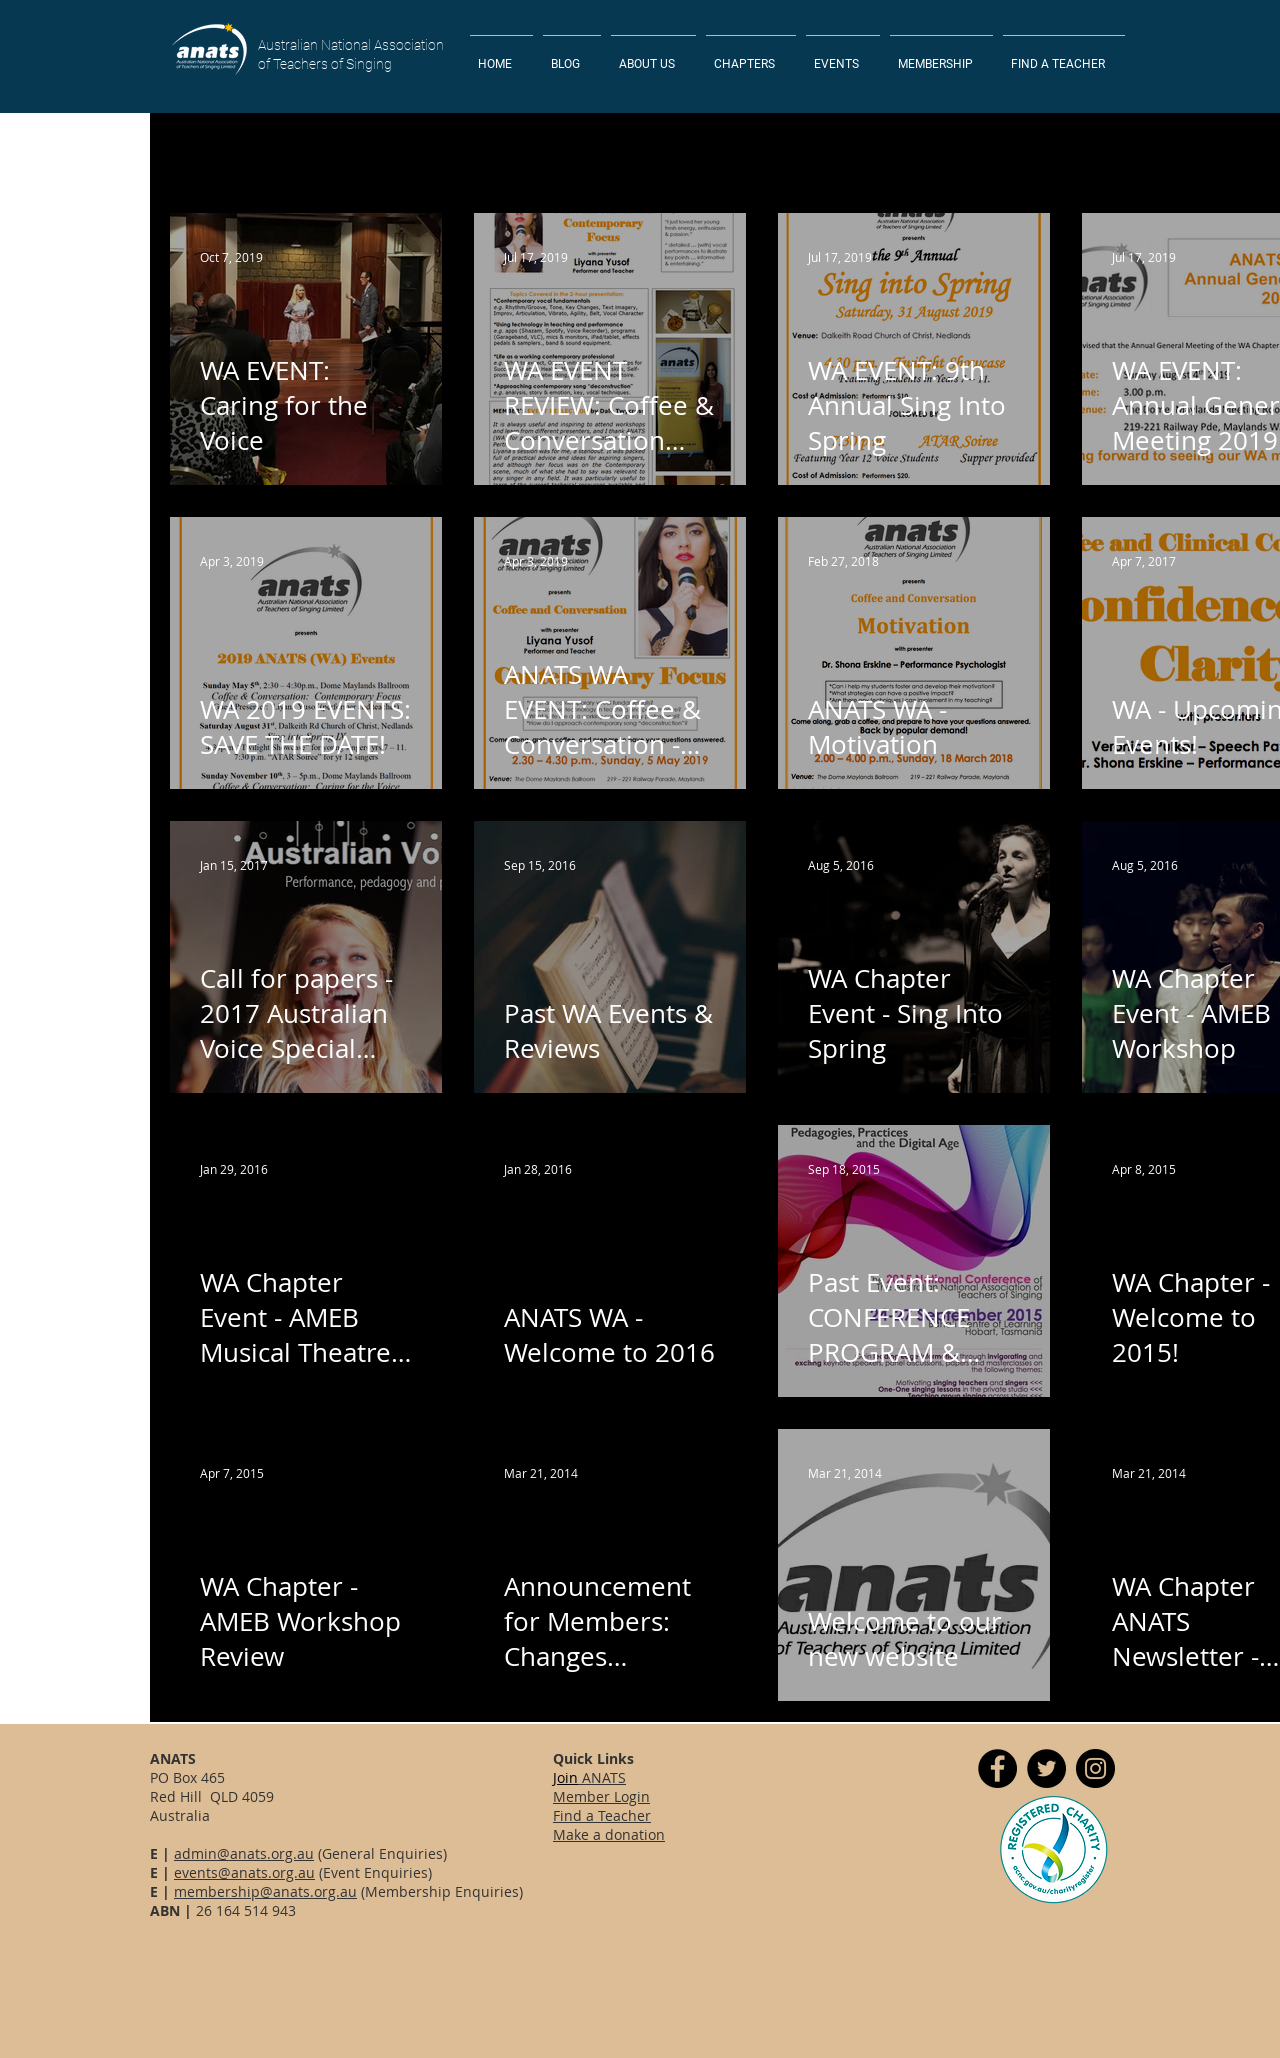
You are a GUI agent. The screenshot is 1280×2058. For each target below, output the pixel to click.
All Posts (198, 153)
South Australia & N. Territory (1151, 153)
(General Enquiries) (380, 1853)
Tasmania (981, 153)
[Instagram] (1095, 1768)
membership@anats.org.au (265, 1891)
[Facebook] (997, 1768)
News (890, 153)
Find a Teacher (602, 1815)
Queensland (464, 153)
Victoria (730, 153)
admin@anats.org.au (244, 1853)
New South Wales (324, 153)
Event (813, 153)
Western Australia (605, 153)
